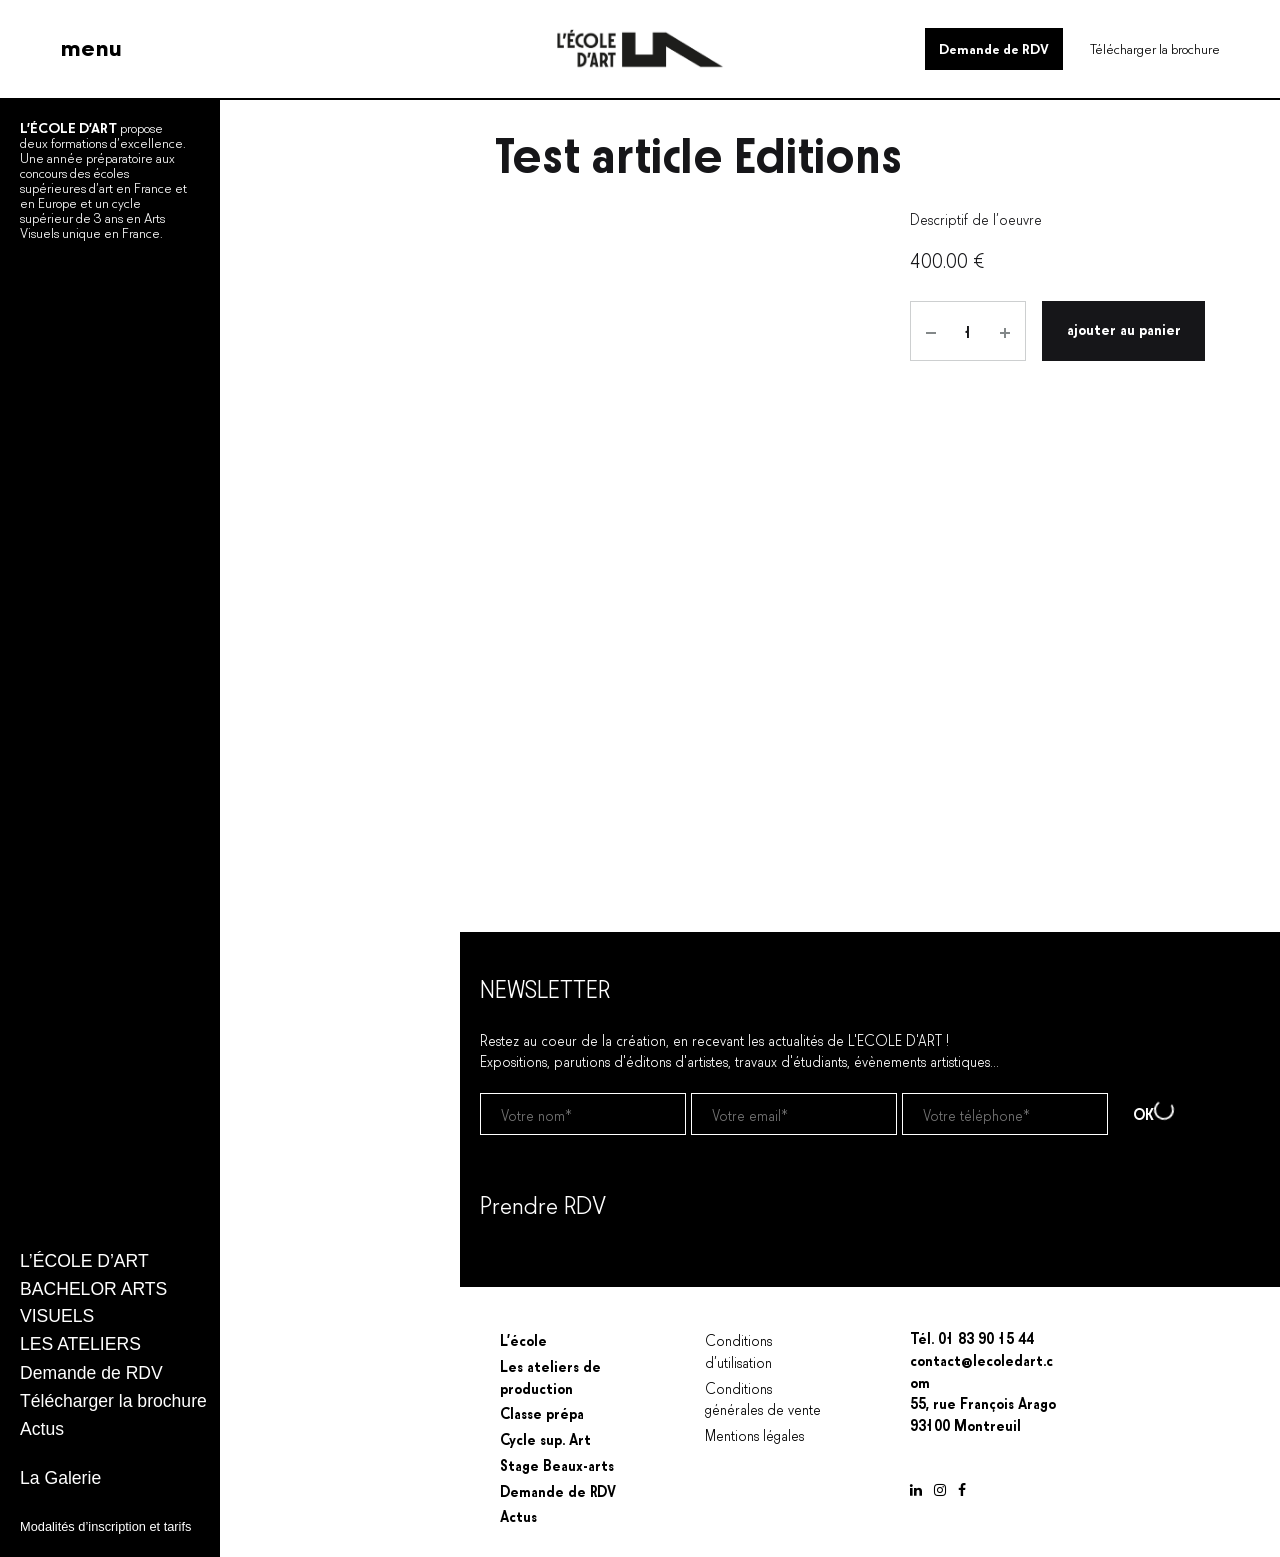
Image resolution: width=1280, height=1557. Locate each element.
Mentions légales (754, 1434)
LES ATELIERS (80, 1344)
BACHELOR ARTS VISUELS (93, 1302)
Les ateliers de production (550, 1376)
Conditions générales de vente (763, 1398)
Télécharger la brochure (1155, 47)
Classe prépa (542, 1412)
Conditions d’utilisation (738, 1350)
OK (1153, 1113)
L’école (523, 1339)
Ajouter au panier (1124, 328)
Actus (42, 1429)
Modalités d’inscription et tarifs (105, 1526)
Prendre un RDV (529, 1255)
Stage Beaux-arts (557, 1464)
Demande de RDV (994, 47)
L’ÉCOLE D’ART (84, 1261)
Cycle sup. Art (545, 1438)
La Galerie (60, 1478)
